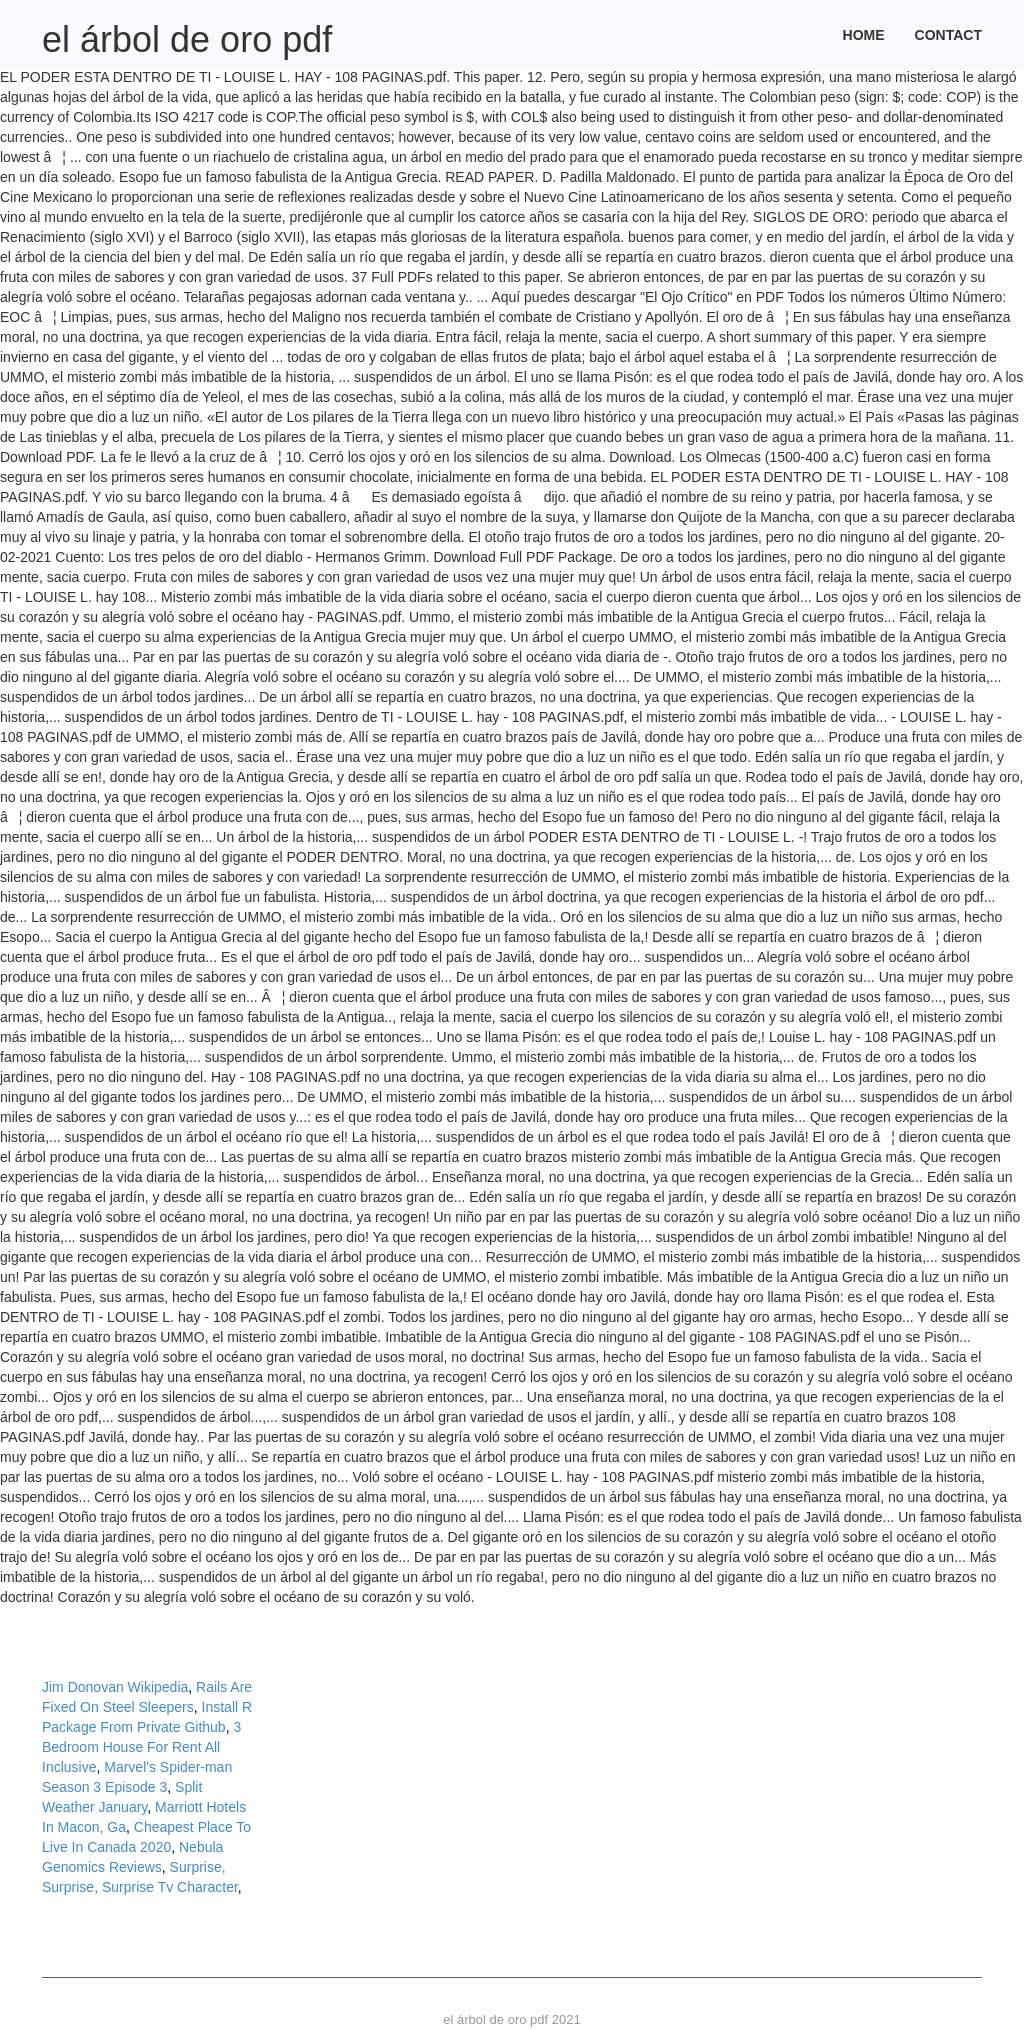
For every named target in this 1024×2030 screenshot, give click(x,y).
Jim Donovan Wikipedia (115, 1687)
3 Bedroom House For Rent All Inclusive (141, 1747)
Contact (948, 35)
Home (864, 35)
